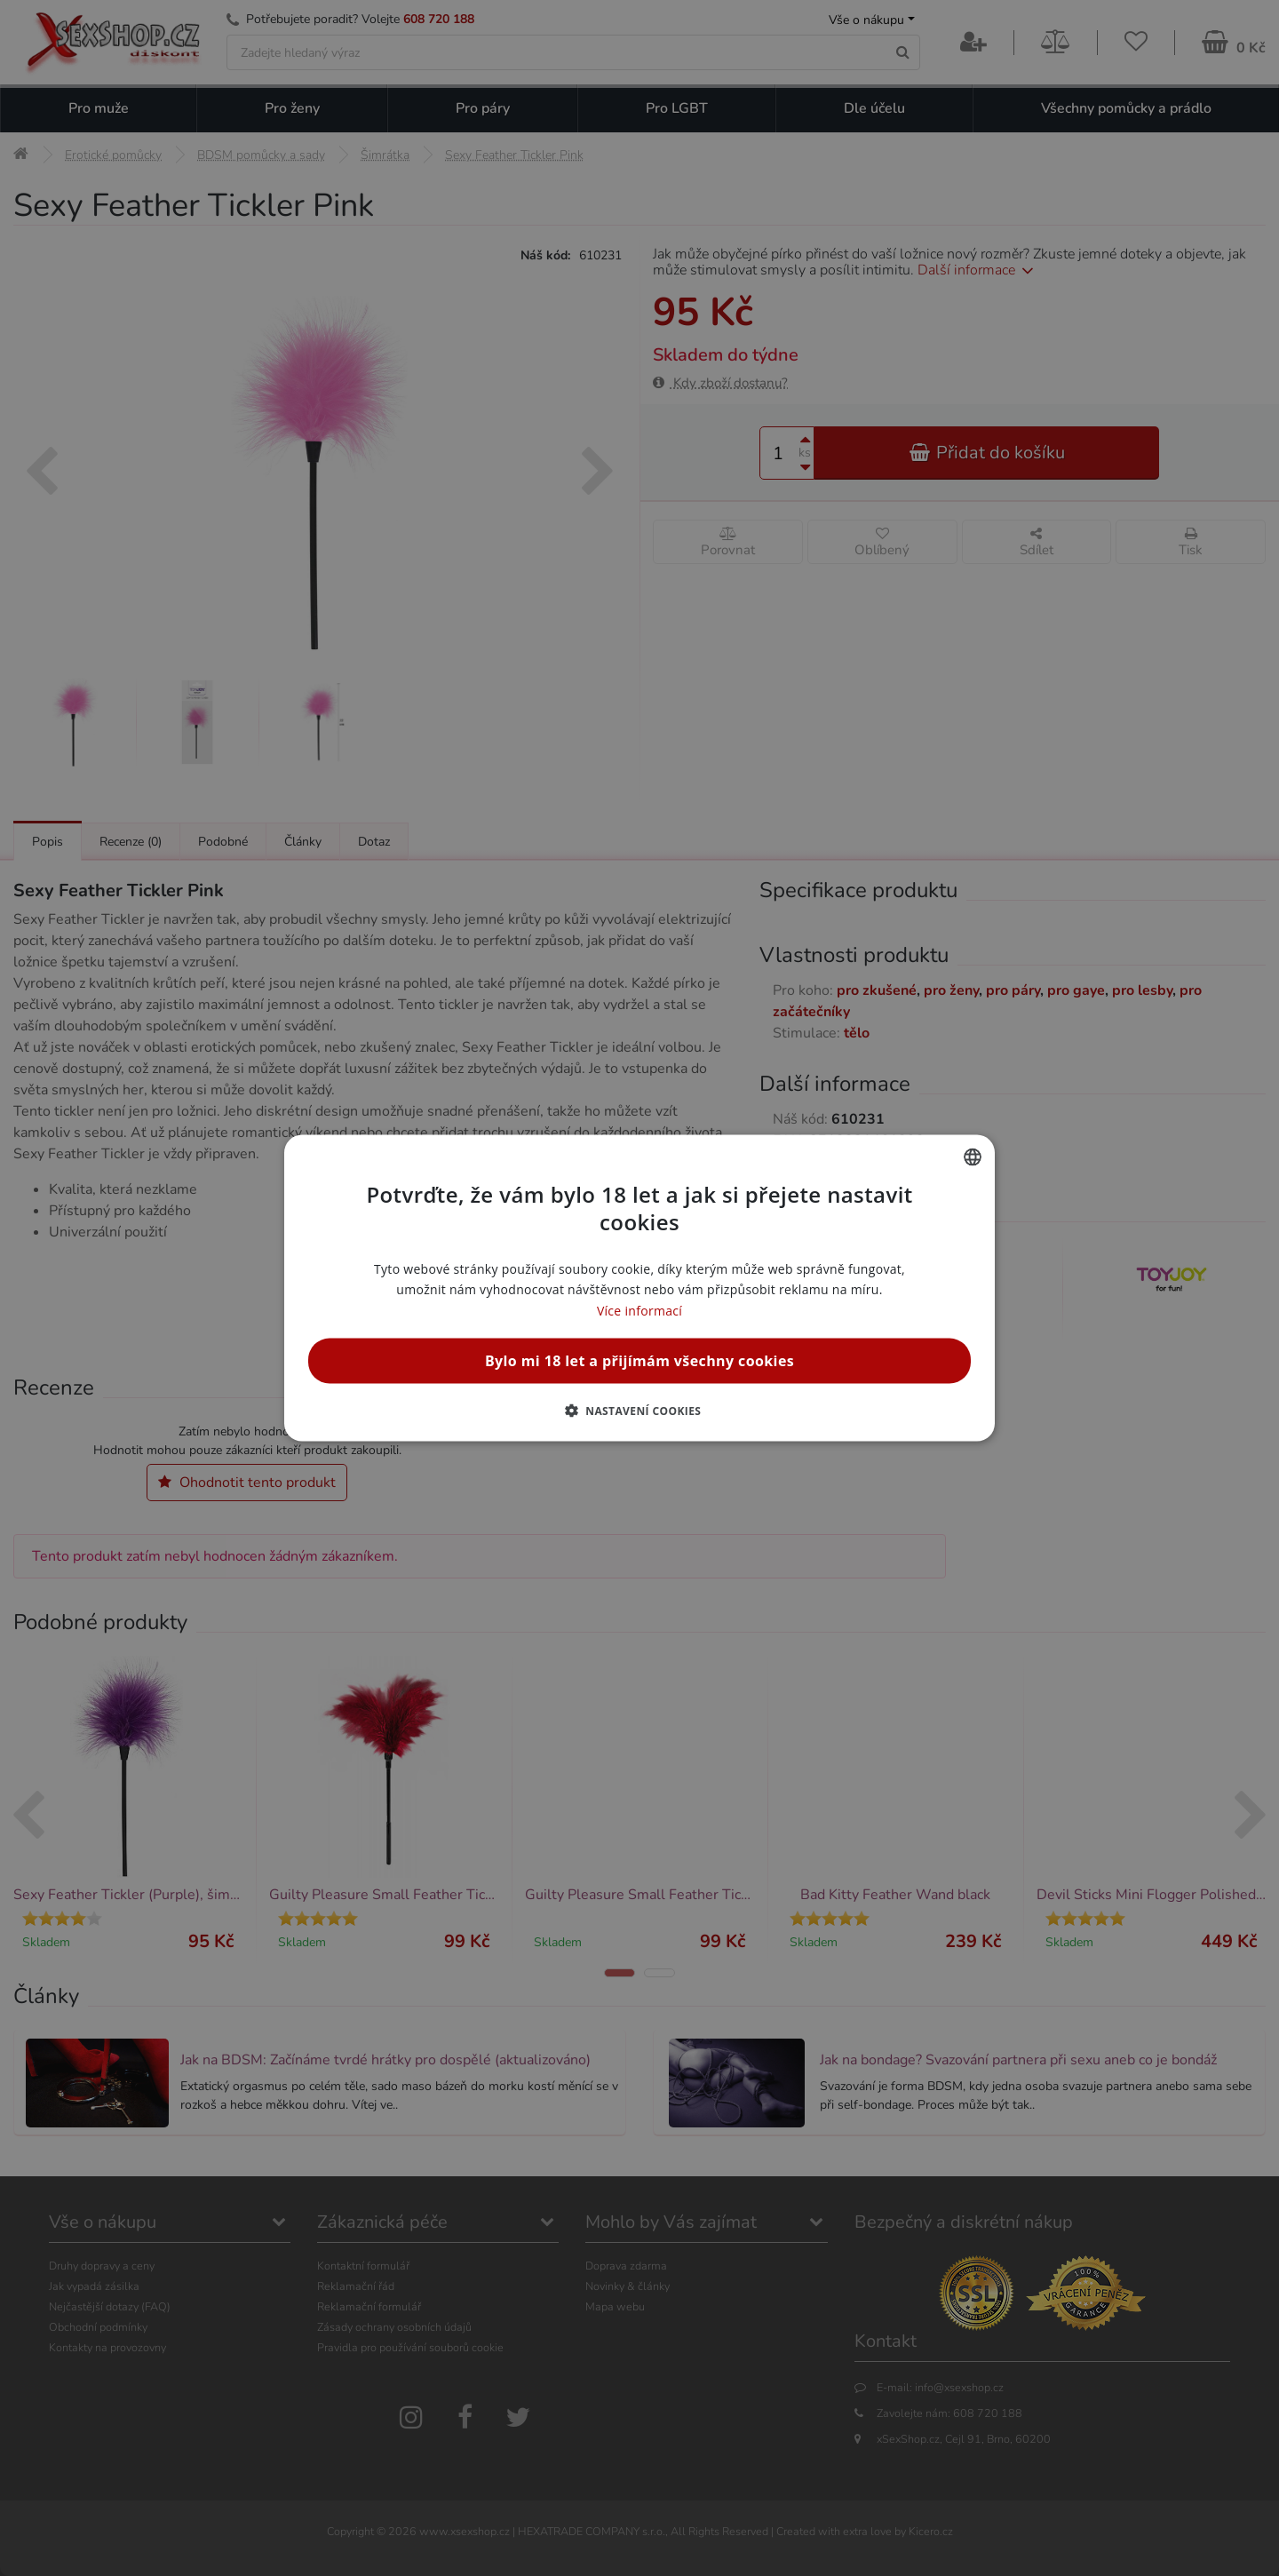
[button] (640, 1410)
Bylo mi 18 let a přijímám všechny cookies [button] (639, 1360)
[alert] (639, 1288)
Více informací (639, 1309)
